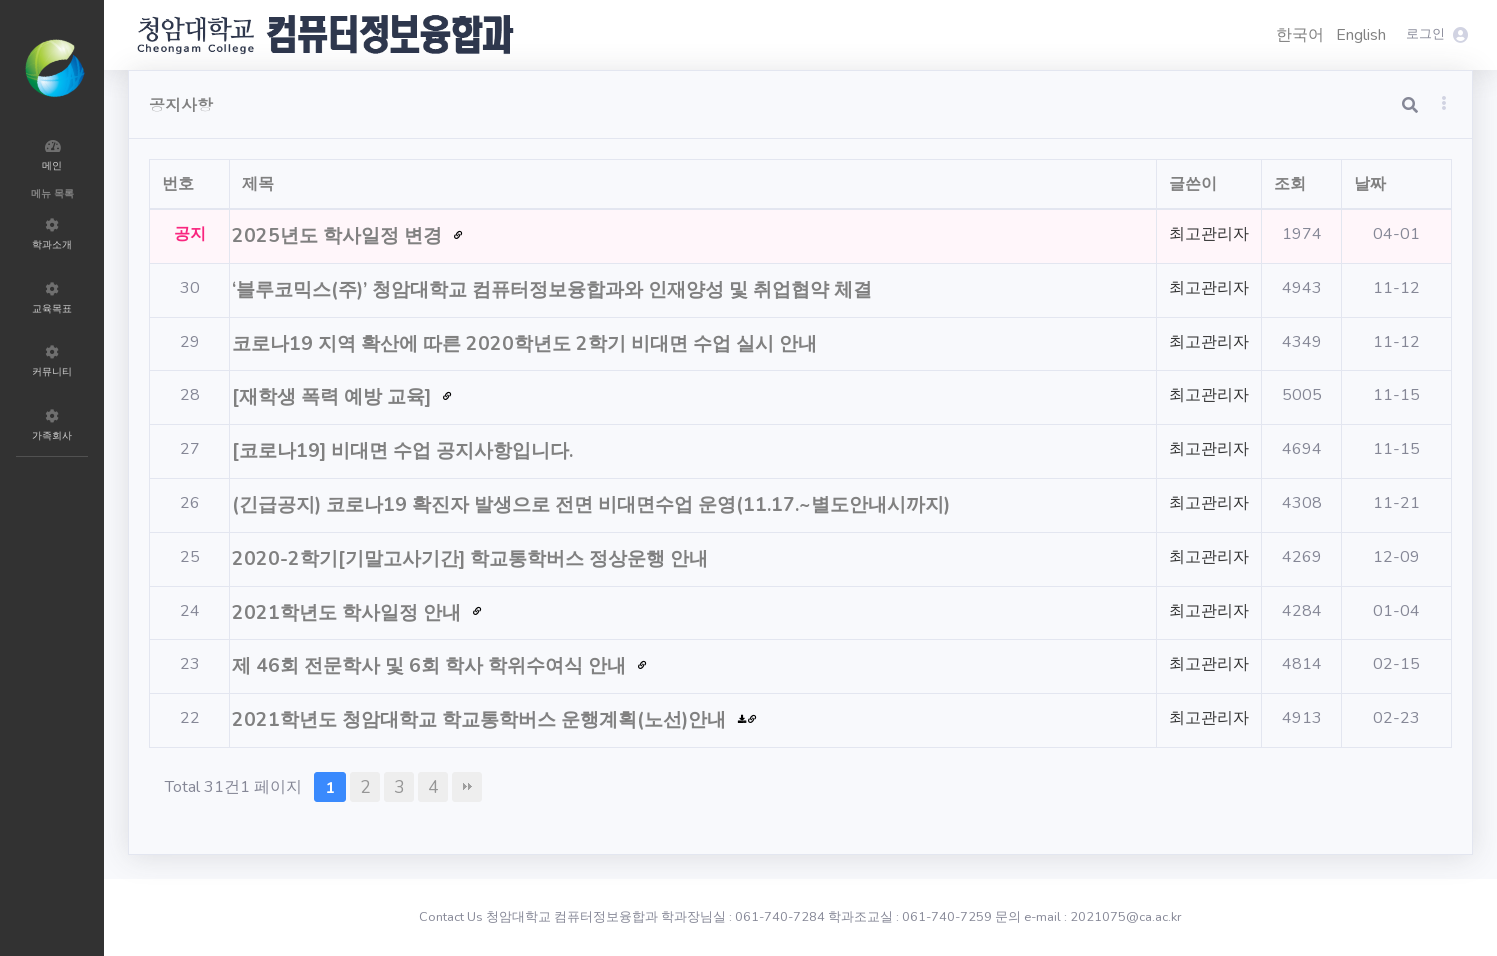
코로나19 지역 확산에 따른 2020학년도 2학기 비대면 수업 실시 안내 (527, 344)
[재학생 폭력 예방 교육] (334, 397)
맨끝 (467, 787)
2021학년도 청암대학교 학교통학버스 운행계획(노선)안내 (481, 720)
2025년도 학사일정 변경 (339, 236)
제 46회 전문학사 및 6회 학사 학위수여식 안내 (431, 666)
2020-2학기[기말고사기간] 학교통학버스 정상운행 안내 (472, 559)
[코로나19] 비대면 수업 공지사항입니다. (405, 451)
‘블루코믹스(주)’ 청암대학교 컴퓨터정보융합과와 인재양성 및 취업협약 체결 (554, 290)
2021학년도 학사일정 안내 (349, 613)
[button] (1444, 103)
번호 (178, 184)
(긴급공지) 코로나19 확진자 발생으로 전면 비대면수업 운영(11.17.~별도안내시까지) (593, 505)
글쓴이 (1193, 184)
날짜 (1370, 184)
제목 (258, 184)
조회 (1290, 184)
